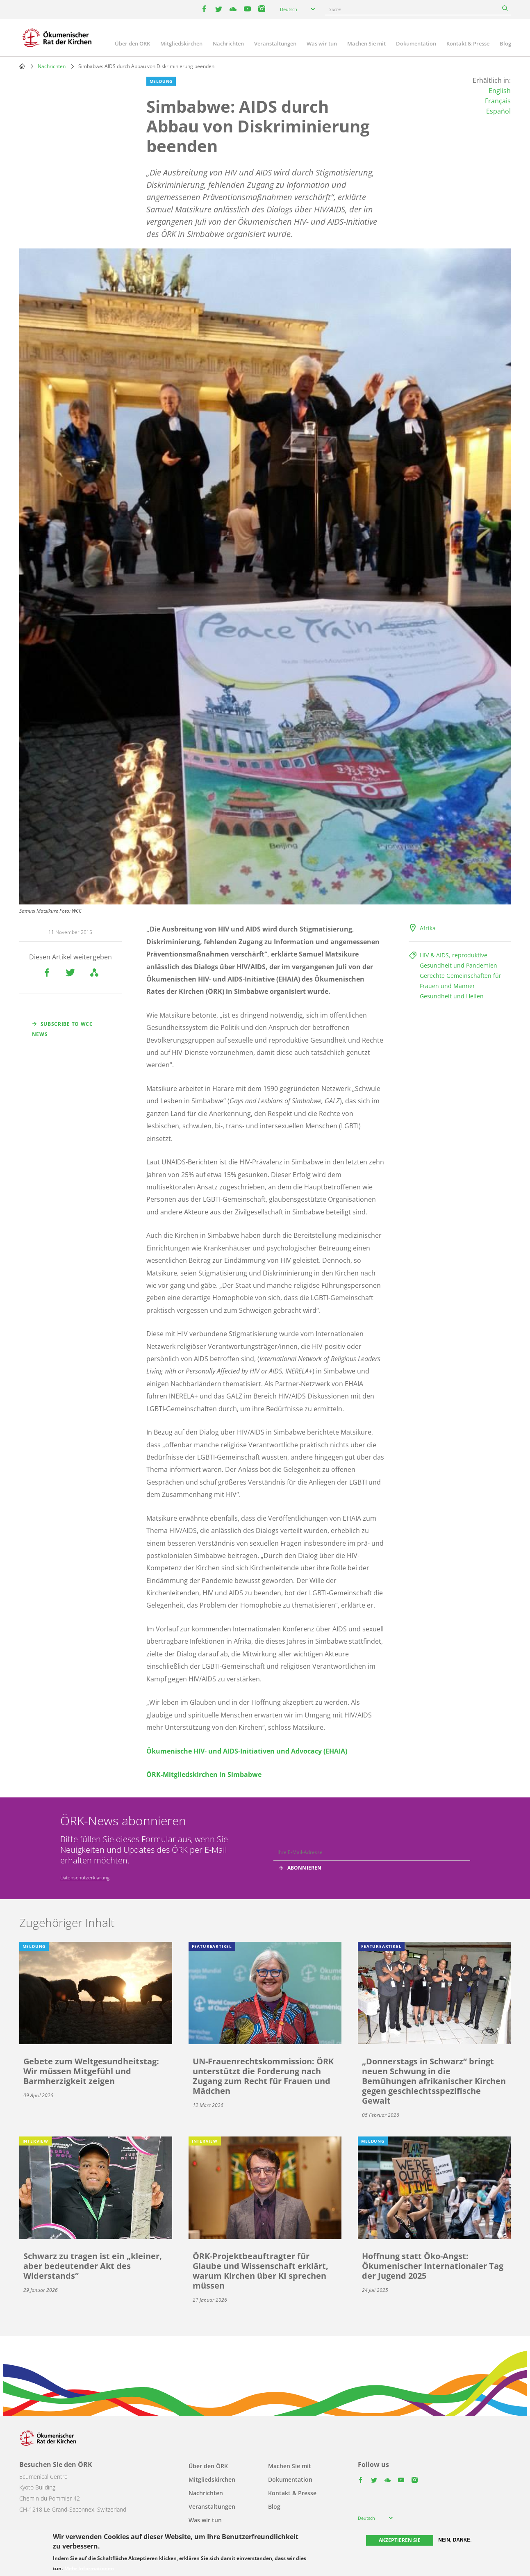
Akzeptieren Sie (400, 2540)
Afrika (428, 928)
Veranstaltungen (275, 43)
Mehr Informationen (89, 2568)
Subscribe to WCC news (62, 1029)
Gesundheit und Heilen (452, 996)
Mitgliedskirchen (181, 43)
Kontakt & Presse (467, 43)
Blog (505, 43)
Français (498, 100)
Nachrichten (228, 43)
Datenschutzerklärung (84, 1877)
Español (498, 111)
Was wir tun (322, 43)
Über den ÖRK (132, 43)
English (500, 90)
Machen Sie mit (366, 43)
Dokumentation (416, 43)
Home (22, 66)
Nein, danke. (454, 2540)
